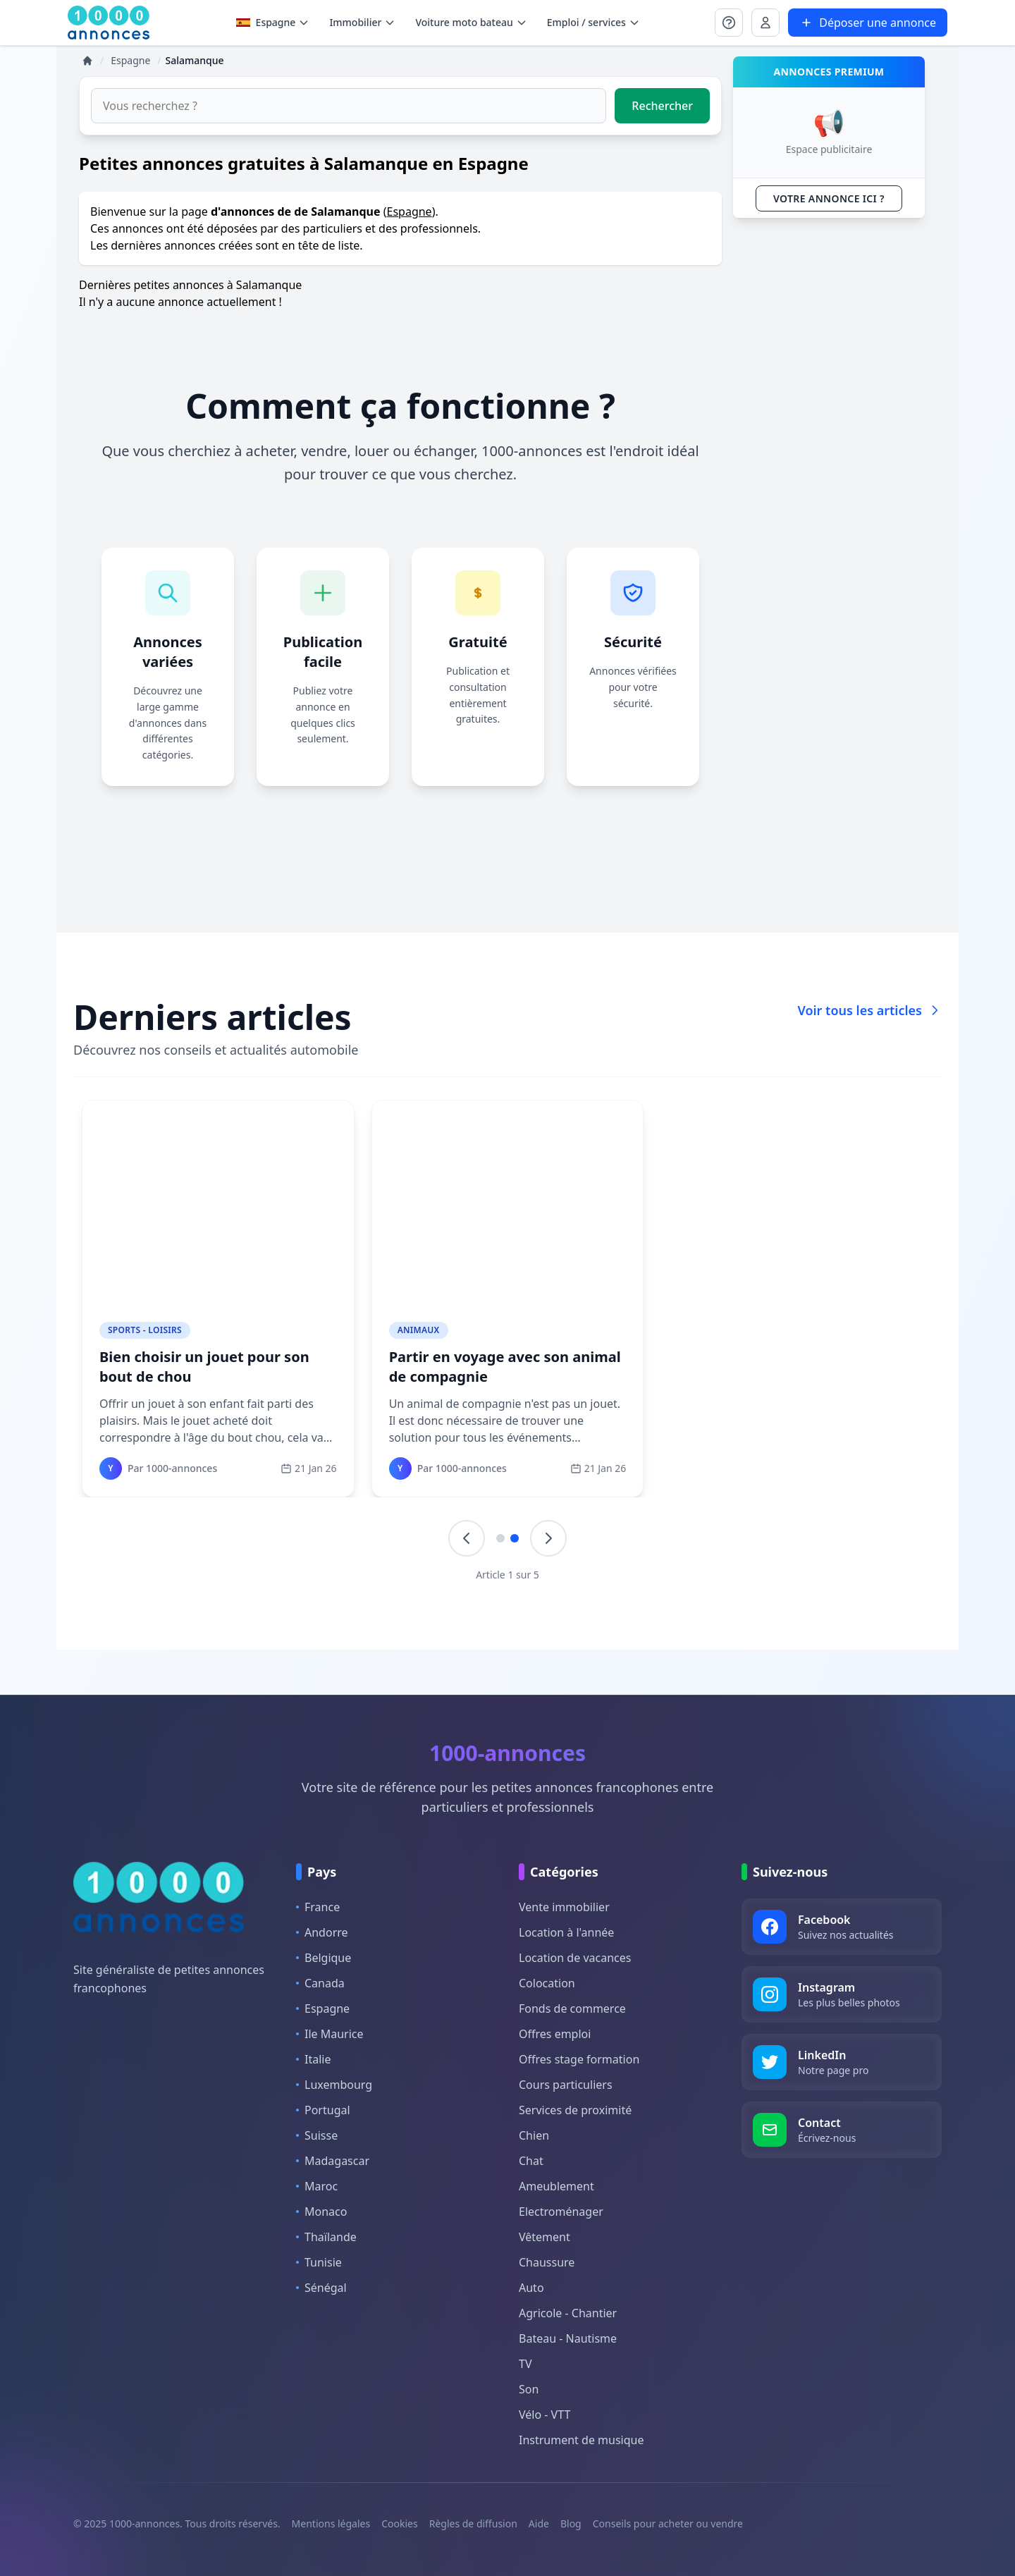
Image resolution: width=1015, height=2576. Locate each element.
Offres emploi (555, 2034)
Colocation (547, 1983)
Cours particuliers (566, 2084)
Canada (320, 1983)
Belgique (323, 1957)
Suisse (317, 2135)
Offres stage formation (579, 2059)
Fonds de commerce (572, 2008)
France (318, 1907)
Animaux (419, 1330)
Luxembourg (334, 2084)
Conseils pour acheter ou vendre (668, 2523)
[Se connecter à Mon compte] (729, 22)
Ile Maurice (330, 2034)
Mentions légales (331, 2523)
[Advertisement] (829, 440)
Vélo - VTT (544, 2414)
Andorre (322, 1932)
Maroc (317, 2186)
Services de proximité (575, 2110)
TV (525, 2364)
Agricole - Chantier (568, 2313)
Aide (539, 2523)
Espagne (273, 22)
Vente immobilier (564, 1907)
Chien (534, 2135)
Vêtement (544, 2237)
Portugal (323, 2110)
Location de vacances (575, 1957)
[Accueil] (87, 60)
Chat (531, 2161)
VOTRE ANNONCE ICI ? (829, 198)
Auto (531, 2287)
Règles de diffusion (473, 2523)
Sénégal (321, 2287)
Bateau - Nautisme (568, 2338)
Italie (313, 2059)
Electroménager (561, 2211)
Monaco (321, 2211)
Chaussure (546, 2262)
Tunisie (319, 2262)
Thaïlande (326, 2237)
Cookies (399, 2523)
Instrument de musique (581, 2440)
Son (529, 2389)
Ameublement (556, 2186)
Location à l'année (566, 1932)
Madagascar (332, 2161)
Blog (571, 2523)
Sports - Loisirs (145, 1330)
